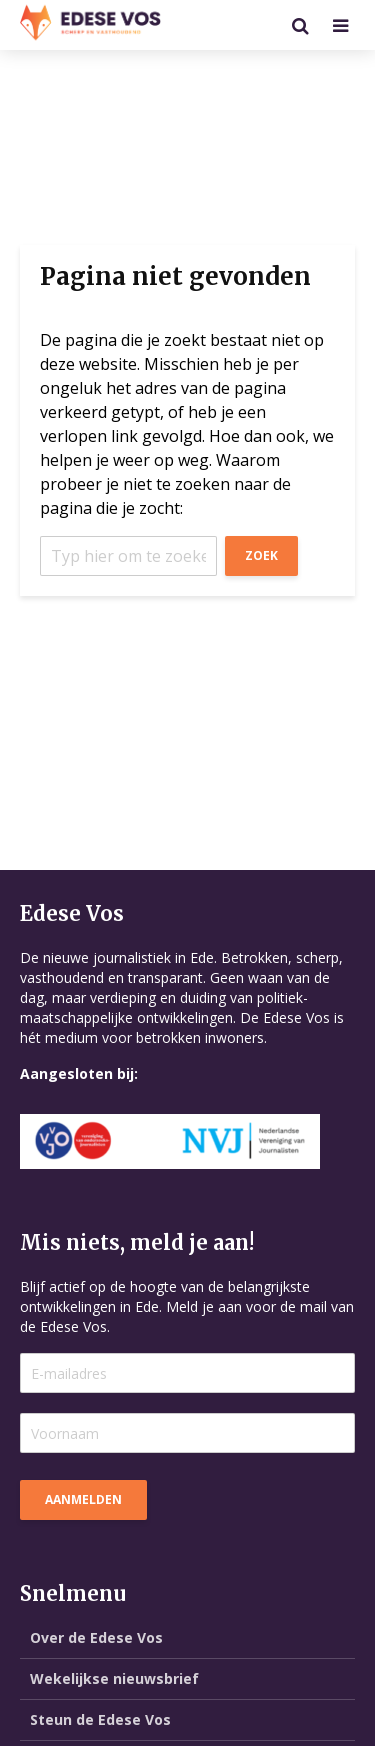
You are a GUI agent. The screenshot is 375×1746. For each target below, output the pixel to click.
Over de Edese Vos (96, 1637)
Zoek (261, 555)
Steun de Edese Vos (100, 1719)
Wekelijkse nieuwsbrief (114, 1678)
